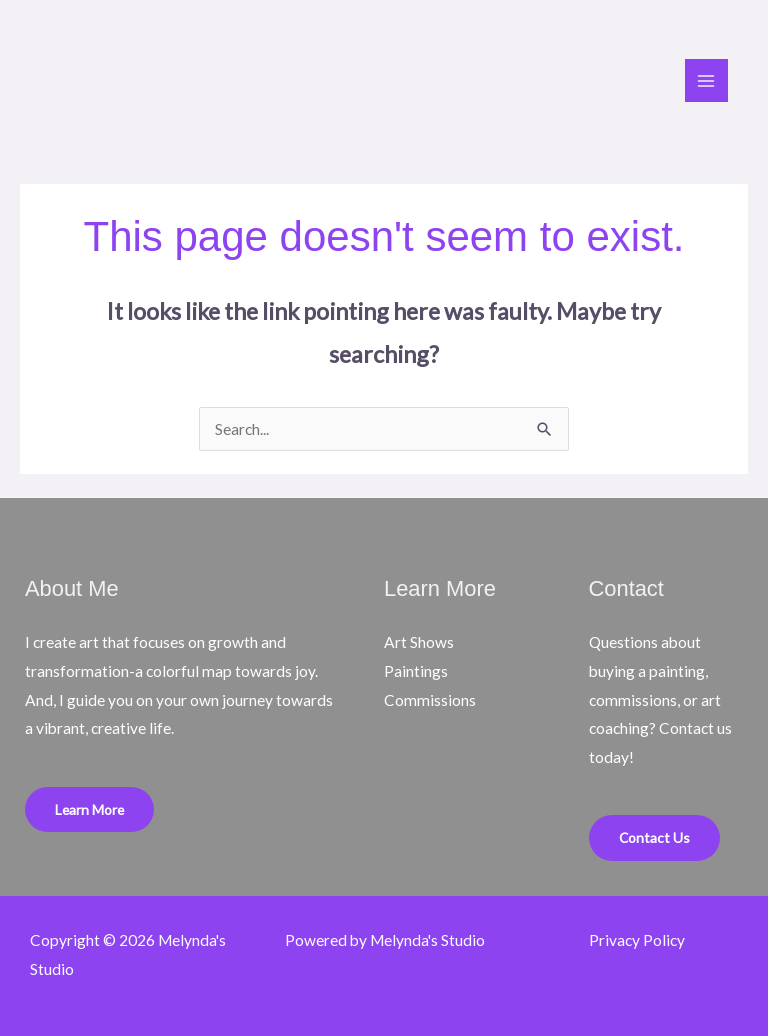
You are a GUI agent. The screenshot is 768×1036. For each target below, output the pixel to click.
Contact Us (654, 837)
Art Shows (419, 642)
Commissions (430, 700)
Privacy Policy (637, 940)
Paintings (416, 671)
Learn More (89, 809)
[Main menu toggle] (706, 80)
